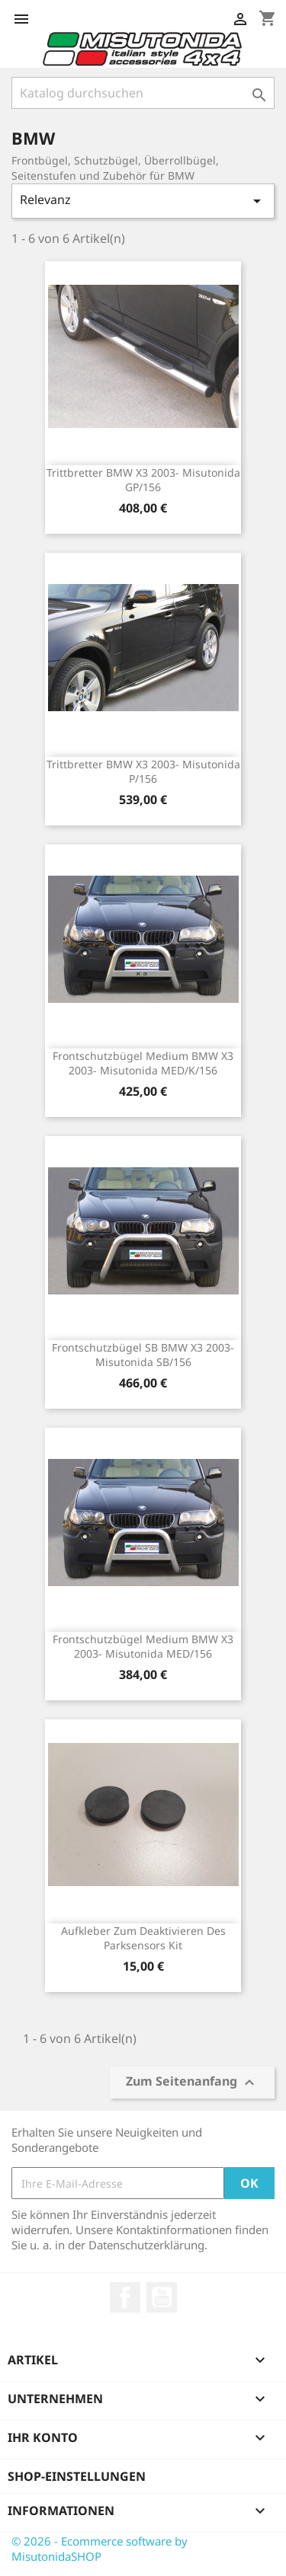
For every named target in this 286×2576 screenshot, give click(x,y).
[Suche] (143, 93)
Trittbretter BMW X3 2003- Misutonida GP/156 (143, 480)
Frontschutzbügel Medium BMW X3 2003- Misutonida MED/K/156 (143, 1063)
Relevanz (143, 200)
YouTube (161, 2297)
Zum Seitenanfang (192, 2082)
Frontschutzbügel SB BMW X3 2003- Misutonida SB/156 (143, 1355)
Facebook (125, 2297)
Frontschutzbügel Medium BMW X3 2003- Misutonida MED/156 (143, 1646)
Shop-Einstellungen (77, 2476)
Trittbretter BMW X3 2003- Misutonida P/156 (143, 772)
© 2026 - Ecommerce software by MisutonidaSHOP (99, 2548)
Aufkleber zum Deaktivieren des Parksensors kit (143, 1938)
